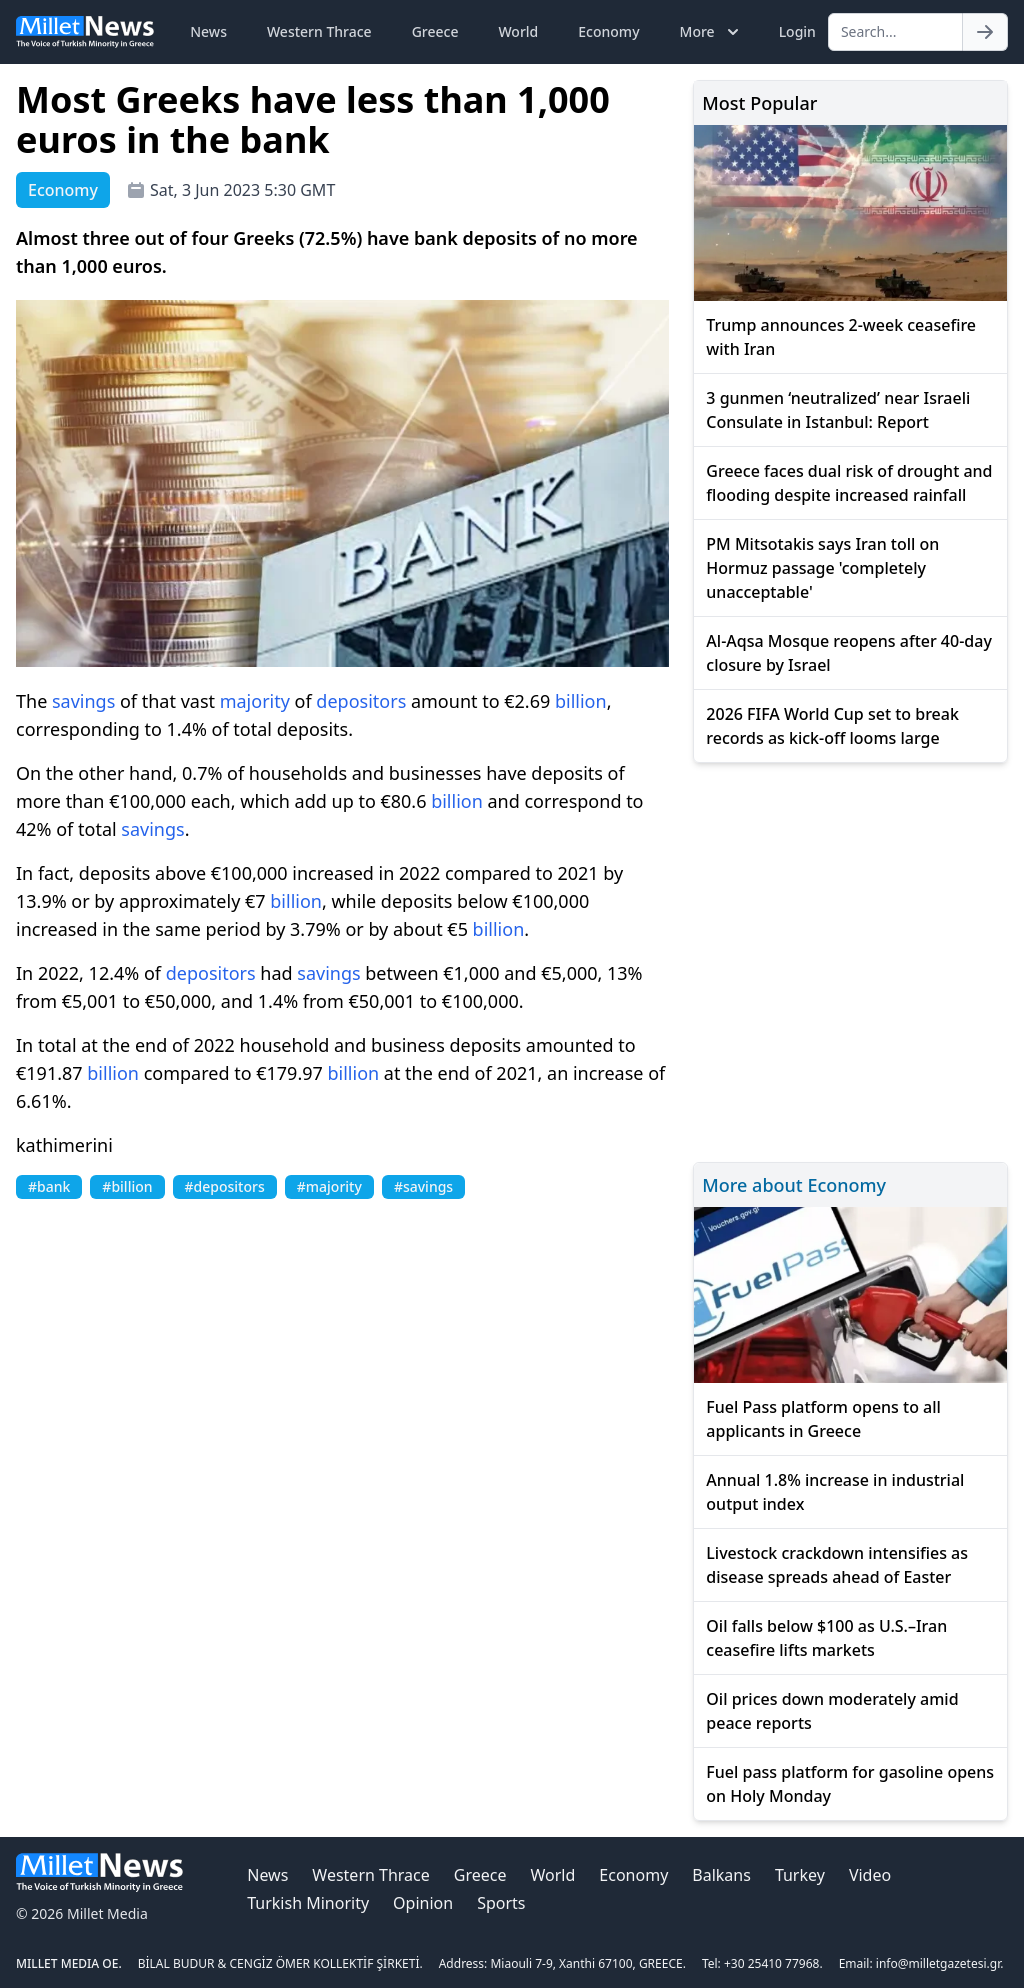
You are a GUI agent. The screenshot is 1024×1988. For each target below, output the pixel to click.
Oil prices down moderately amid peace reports (832, 1711)
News (208, 31)
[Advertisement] (850, 959)
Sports (501, 1903)
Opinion (423, 1903)
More (711, 32)
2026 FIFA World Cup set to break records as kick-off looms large (832, 726)
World (518, 31)
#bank (49, 1186)
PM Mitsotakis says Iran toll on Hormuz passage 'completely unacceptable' (822, 568)
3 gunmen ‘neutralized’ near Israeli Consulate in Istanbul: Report (838, 410)
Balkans (721, 1875)
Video (870, 1875)
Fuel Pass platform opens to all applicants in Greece (823, 1419)
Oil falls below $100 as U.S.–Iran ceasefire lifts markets (826, 1638)
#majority (329, 1186)
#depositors (225, 1186)
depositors (361, 701)
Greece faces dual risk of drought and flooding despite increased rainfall (849, 483)
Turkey (800, 1875)
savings (83, 701)
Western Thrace (319, 31)
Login (797, 31)
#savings (423, 1186)
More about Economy (794, 1185)
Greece (435, 31)
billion (581, 701)
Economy (608, 31)
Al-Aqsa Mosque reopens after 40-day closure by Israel (849, 653)
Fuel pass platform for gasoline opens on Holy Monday (850, 1784)
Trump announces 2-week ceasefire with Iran (841, 337)
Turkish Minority (308, 1903)
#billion (127, 1186)
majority (255, 701)
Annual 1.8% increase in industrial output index (835, 1492)
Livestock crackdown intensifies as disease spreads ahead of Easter (837, 1565)
